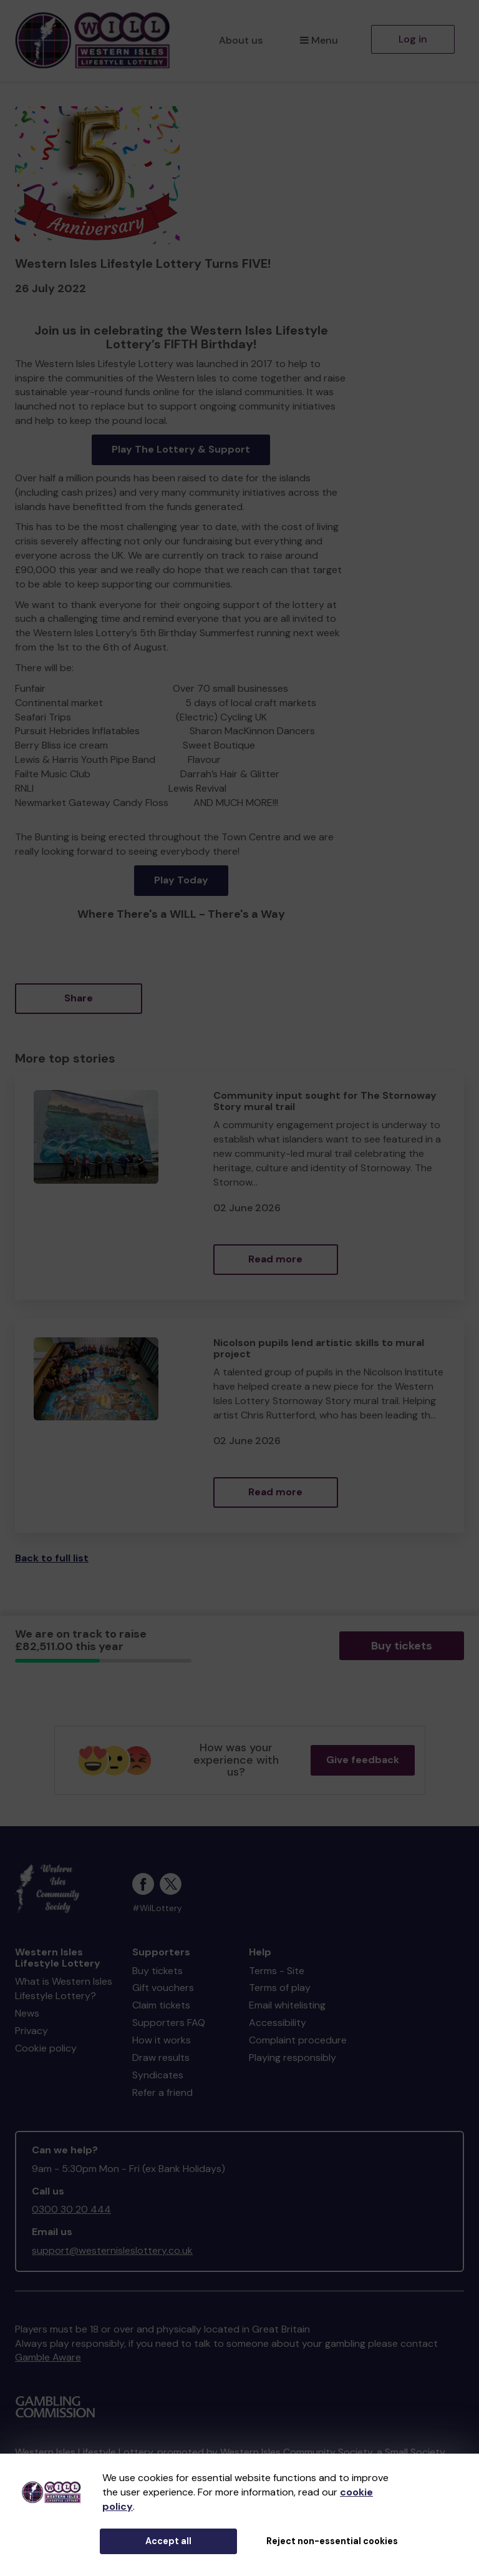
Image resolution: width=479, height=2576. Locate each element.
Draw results (161, 2057)
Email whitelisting (287, 2005)
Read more (275, 1259)
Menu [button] (319, 40)
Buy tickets (401, 1645)
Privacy (31, 2030)
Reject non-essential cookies (332, 2541)
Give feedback (362, 1759)
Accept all (168, 2541)
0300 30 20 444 (71, 2209)
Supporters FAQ (168, 2022)
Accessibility (277, 2022)
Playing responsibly (292, 2057)
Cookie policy (46, 2048)
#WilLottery (157, 1908)
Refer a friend (162, 2092)
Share (78, 998)
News (27, 2013)
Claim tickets (161, 2005)
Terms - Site (276, 1970)
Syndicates (157, 2075)
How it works (161, 2040)
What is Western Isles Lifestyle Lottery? (63, 1988)
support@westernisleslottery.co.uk (112, 2250)
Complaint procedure (298, 2040)
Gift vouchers (163, 1987)
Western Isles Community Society (296, 2452)
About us (241, 40)
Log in (413, 39)
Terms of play (280, 1987)
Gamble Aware (48, 2357)
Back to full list (52, 1558)
